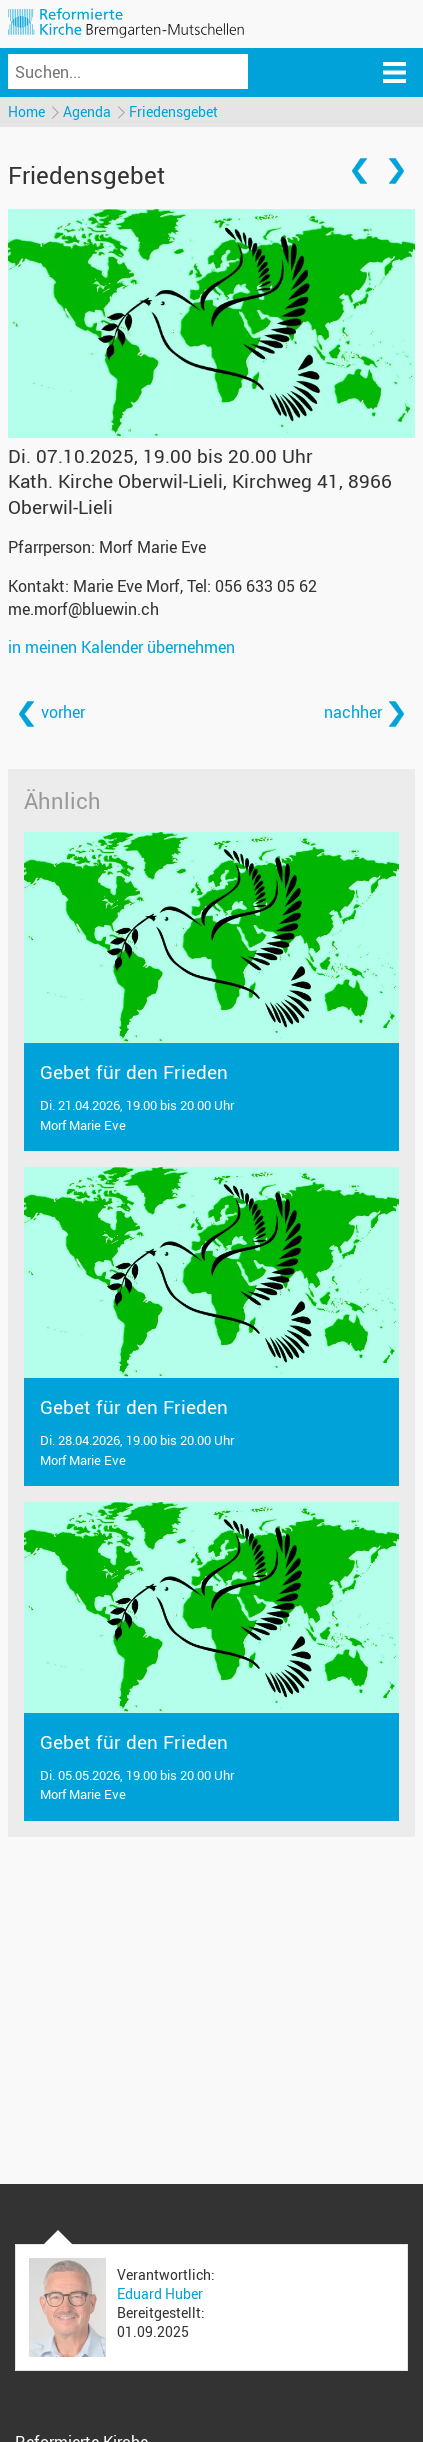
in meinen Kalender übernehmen (121, 647)
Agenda (87, 111)
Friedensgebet (173, 111)
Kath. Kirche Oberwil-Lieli (200, 493)
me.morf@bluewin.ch (83, 609)
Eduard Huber (160, 2293)
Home (26, 111)
